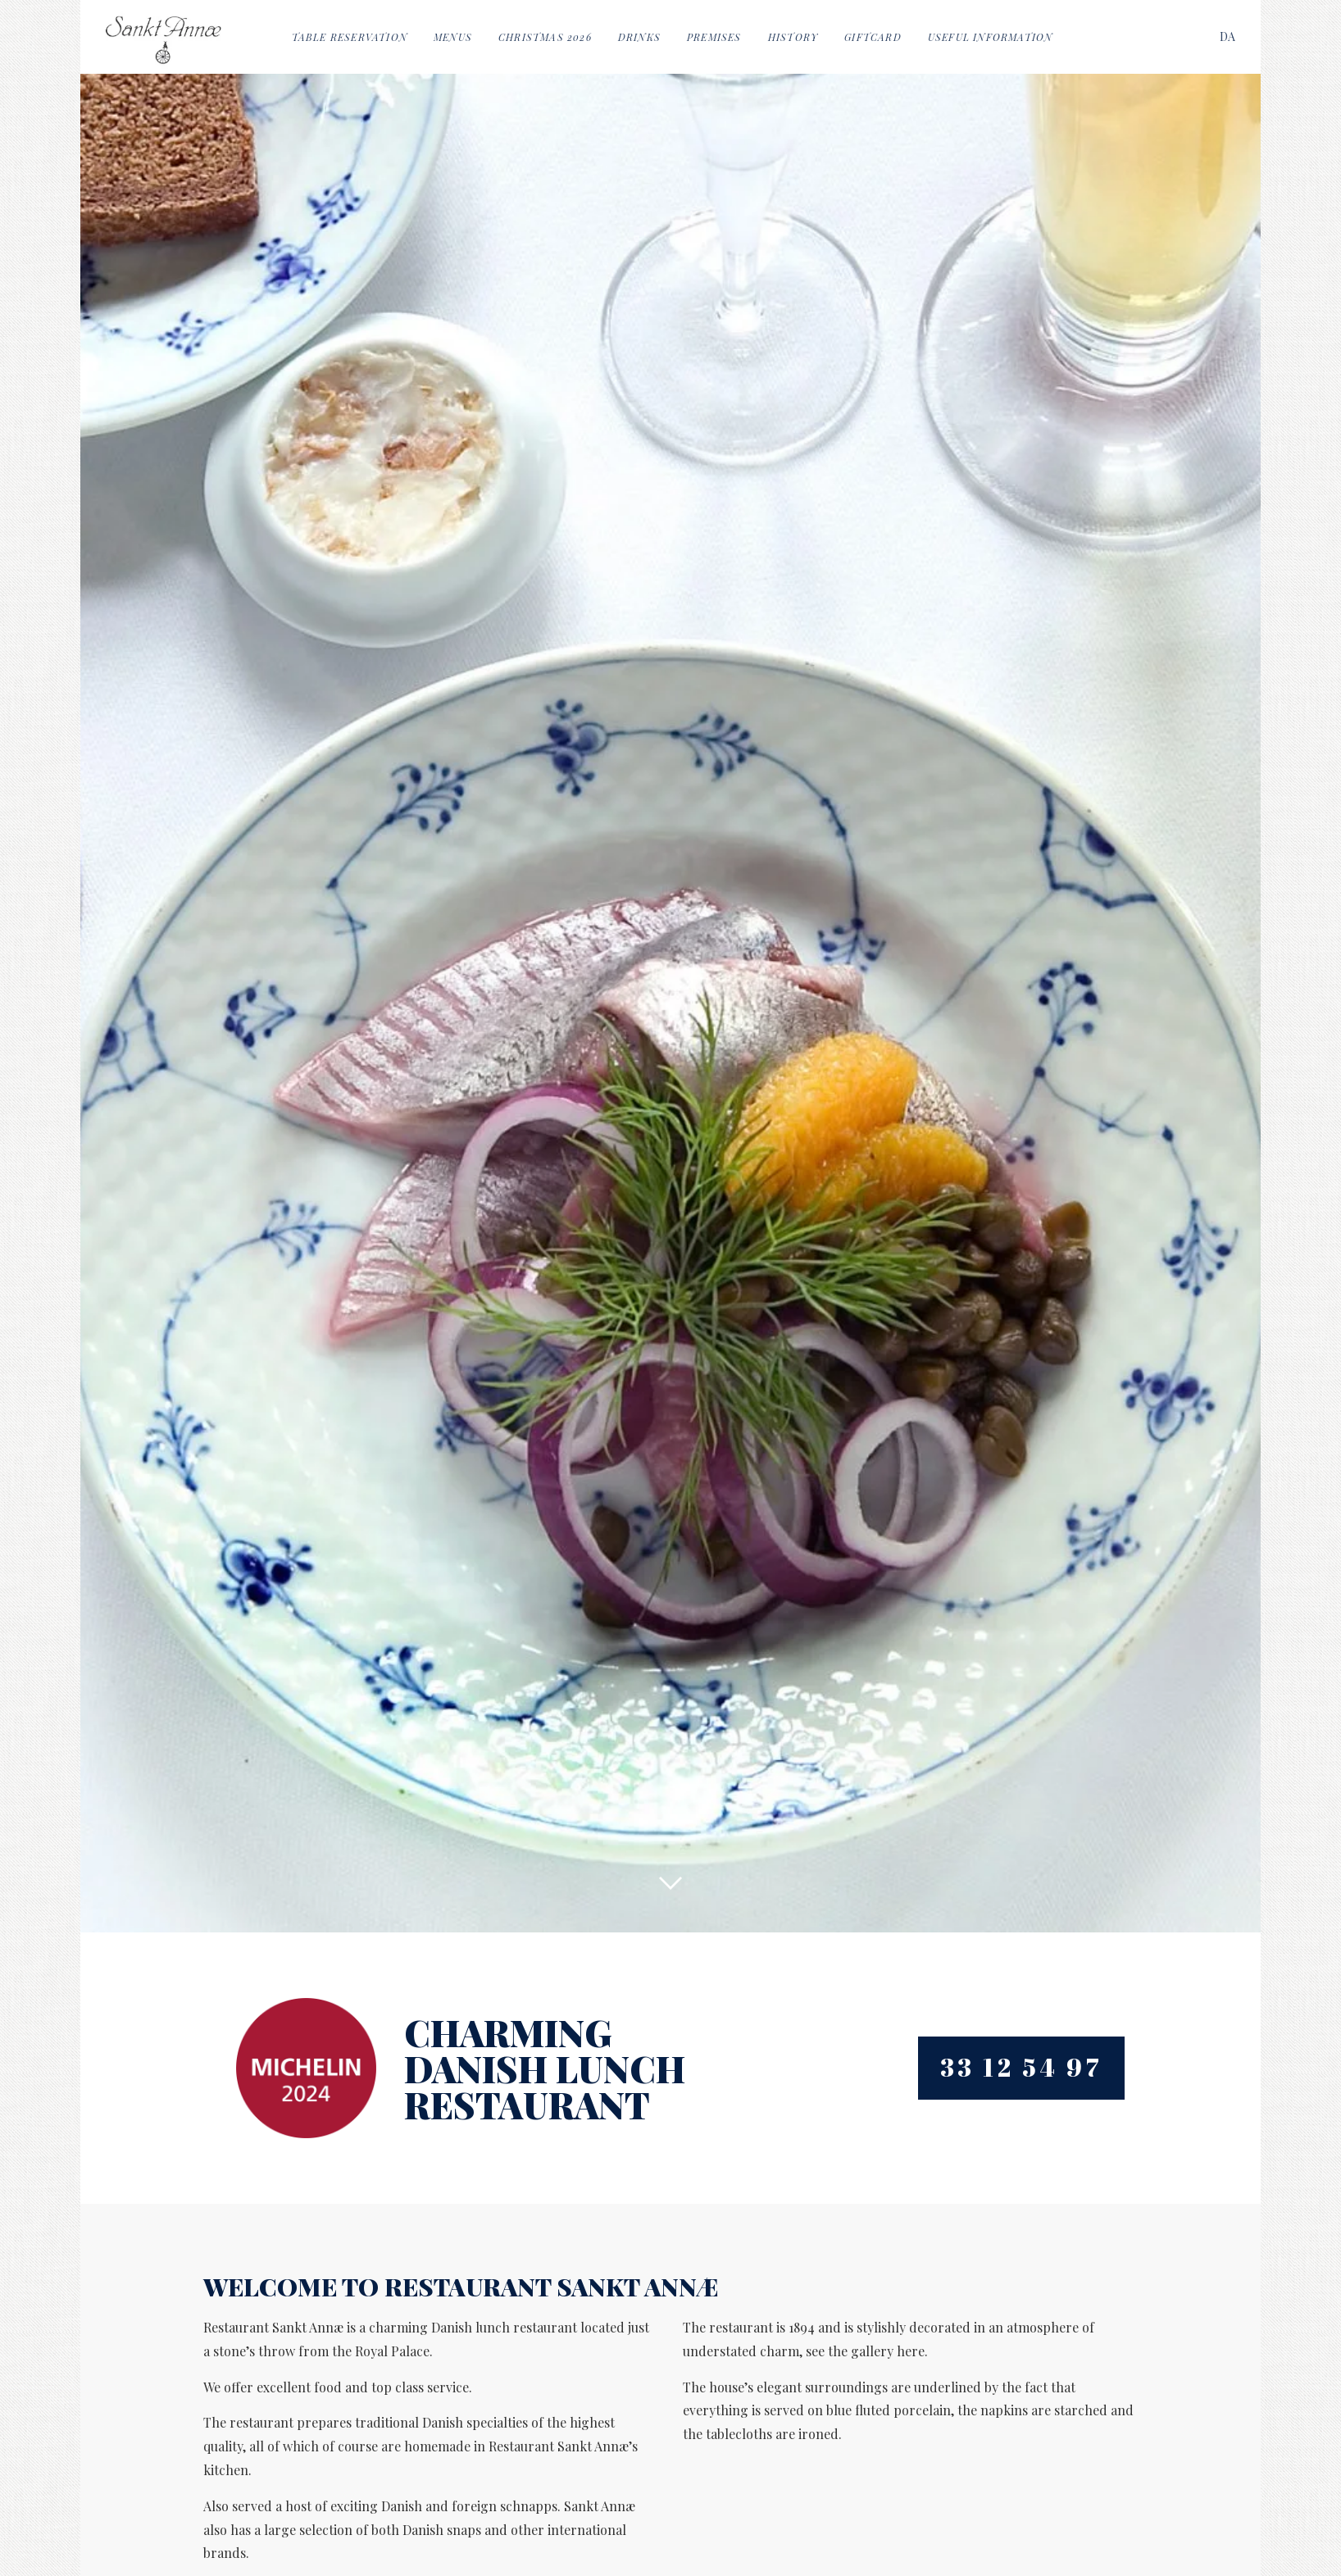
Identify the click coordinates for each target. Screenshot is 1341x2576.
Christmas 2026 (545, 36)
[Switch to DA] (1227, 36)
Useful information (990, 36)
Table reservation (349, 36)
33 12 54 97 (1021, 2067)
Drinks (639, 36)
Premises (714, 36)
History (793, 36)
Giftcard (873, 36)
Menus (453, 36)
